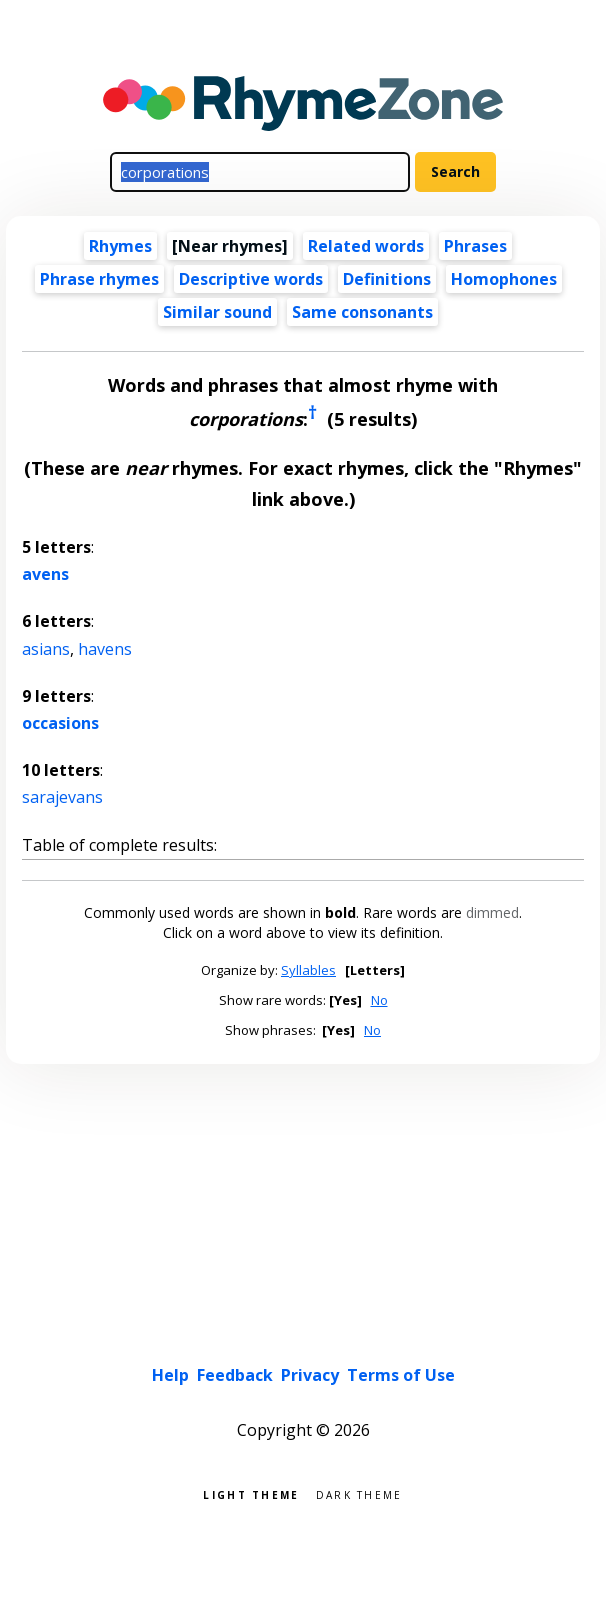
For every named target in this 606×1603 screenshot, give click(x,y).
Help (170, 1375)
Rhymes (120, 246)
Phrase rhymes (99, 279)
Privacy (310, 1375)
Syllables (308, 970)
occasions (60, 723)
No (379, 1000)
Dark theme (359, 1493)
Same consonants (362, 312)
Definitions (387, 279)
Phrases (475, 246)
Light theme (251, 1493)
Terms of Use (401, 1375)
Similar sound (217, 312)
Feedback (235, 1375)
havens (105, 649)
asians (46, 649)
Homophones (504, 279)
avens (45, 574)
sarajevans (62, 797)
